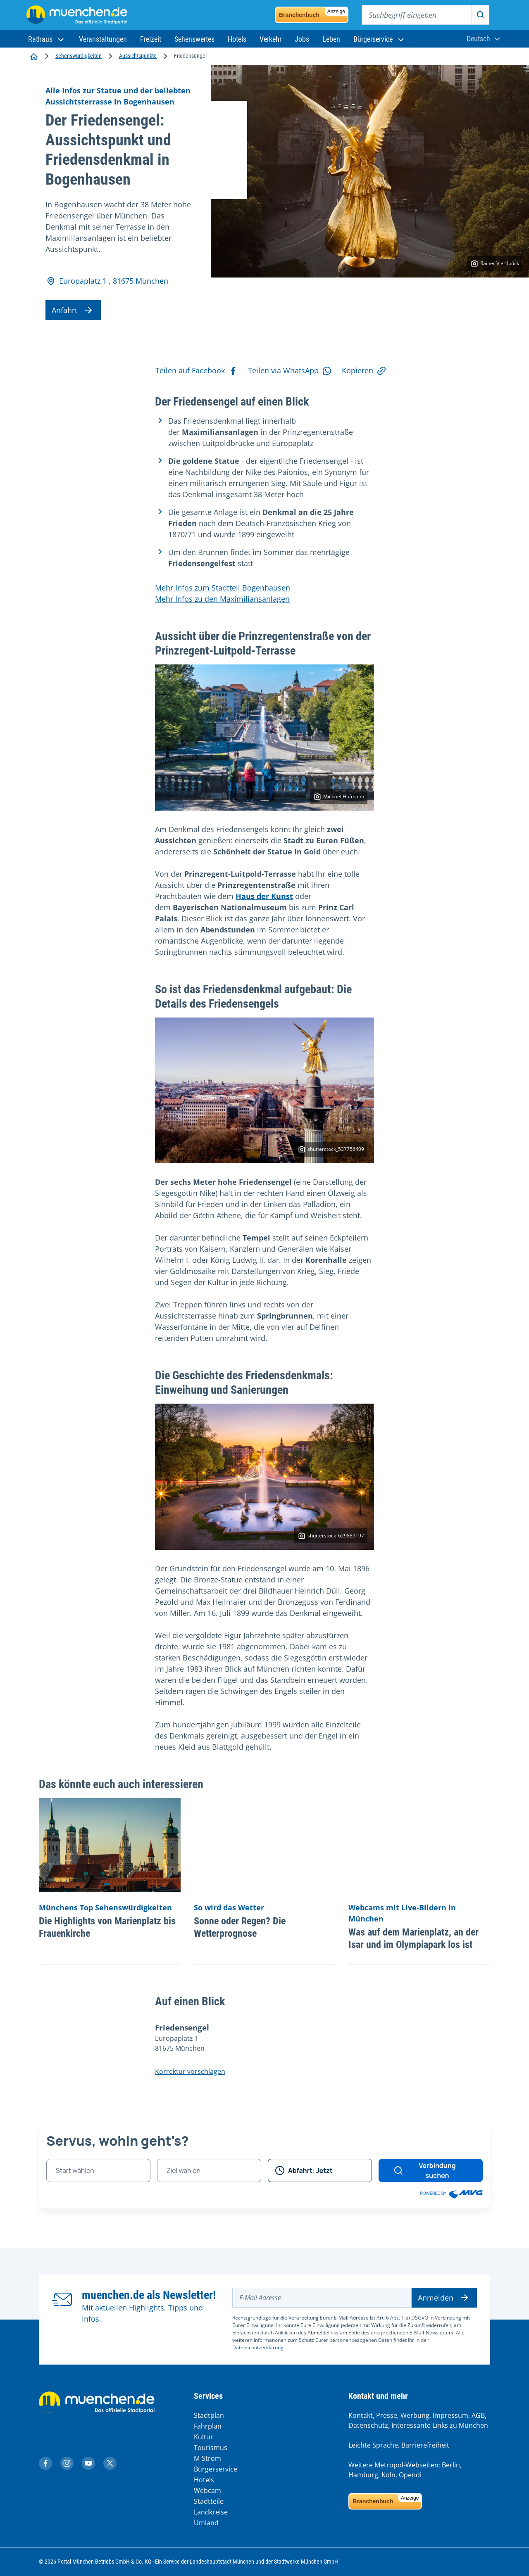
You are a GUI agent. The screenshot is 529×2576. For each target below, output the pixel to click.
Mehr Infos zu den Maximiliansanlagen (222, 599)
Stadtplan (209, 2415)
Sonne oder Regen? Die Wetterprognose (240, 1927)
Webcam (207, 2490)
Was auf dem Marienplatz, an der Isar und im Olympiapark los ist (413, 1938)
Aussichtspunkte (138, 55)
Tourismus (210, 2447)
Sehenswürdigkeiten (78, 55)
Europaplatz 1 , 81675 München (107, 281)
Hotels (204, 2479)
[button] (46, 39)
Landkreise (211, 2512)
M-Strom (207, 2458)
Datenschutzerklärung (258, 2347)
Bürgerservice (215, 2469)
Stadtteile (209, 2501)
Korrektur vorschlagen (190, 2071)
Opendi (410, 2474)
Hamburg (363, 2474)
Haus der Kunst (264, 896)
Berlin (451, 2464)
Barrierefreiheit (425, 2445)
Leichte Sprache (373, 2445)
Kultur (203, 2436)
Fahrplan (208, 2426)
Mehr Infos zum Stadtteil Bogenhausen (222, 588)
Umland (206, 2522)
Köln (388, 2474)
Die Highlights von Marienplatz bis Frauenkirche (107, 1927)
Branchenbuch (313, 12)
